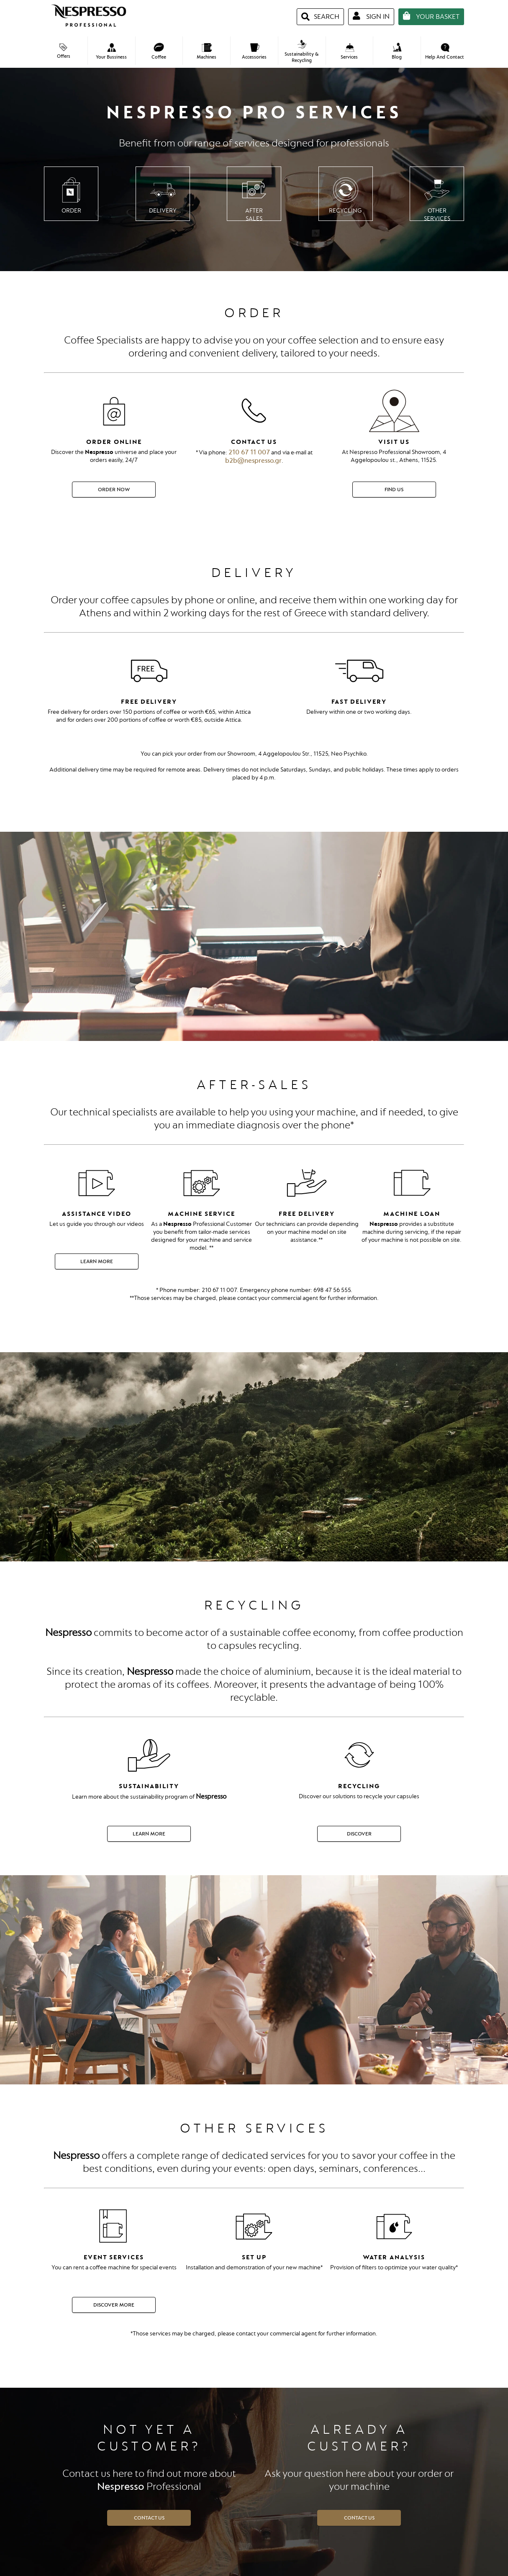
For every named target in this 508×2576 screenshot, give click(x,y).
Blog (397, 51)
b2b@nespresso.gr (253, 460)
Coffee (158, 51)
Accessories (254, 51)
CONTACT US (149, 2517)
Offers (63, 51)
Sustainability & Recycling (301, 52)
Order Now (114, 489)
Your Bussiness (111, 51)
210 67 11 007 (249, 452)
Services (349, 51)
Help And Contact (444, 51)
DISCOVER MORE (113, 2305)
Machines (206, 51)
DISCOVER (359, 1833)
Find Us (394, 489)
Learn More (96, 1261)
